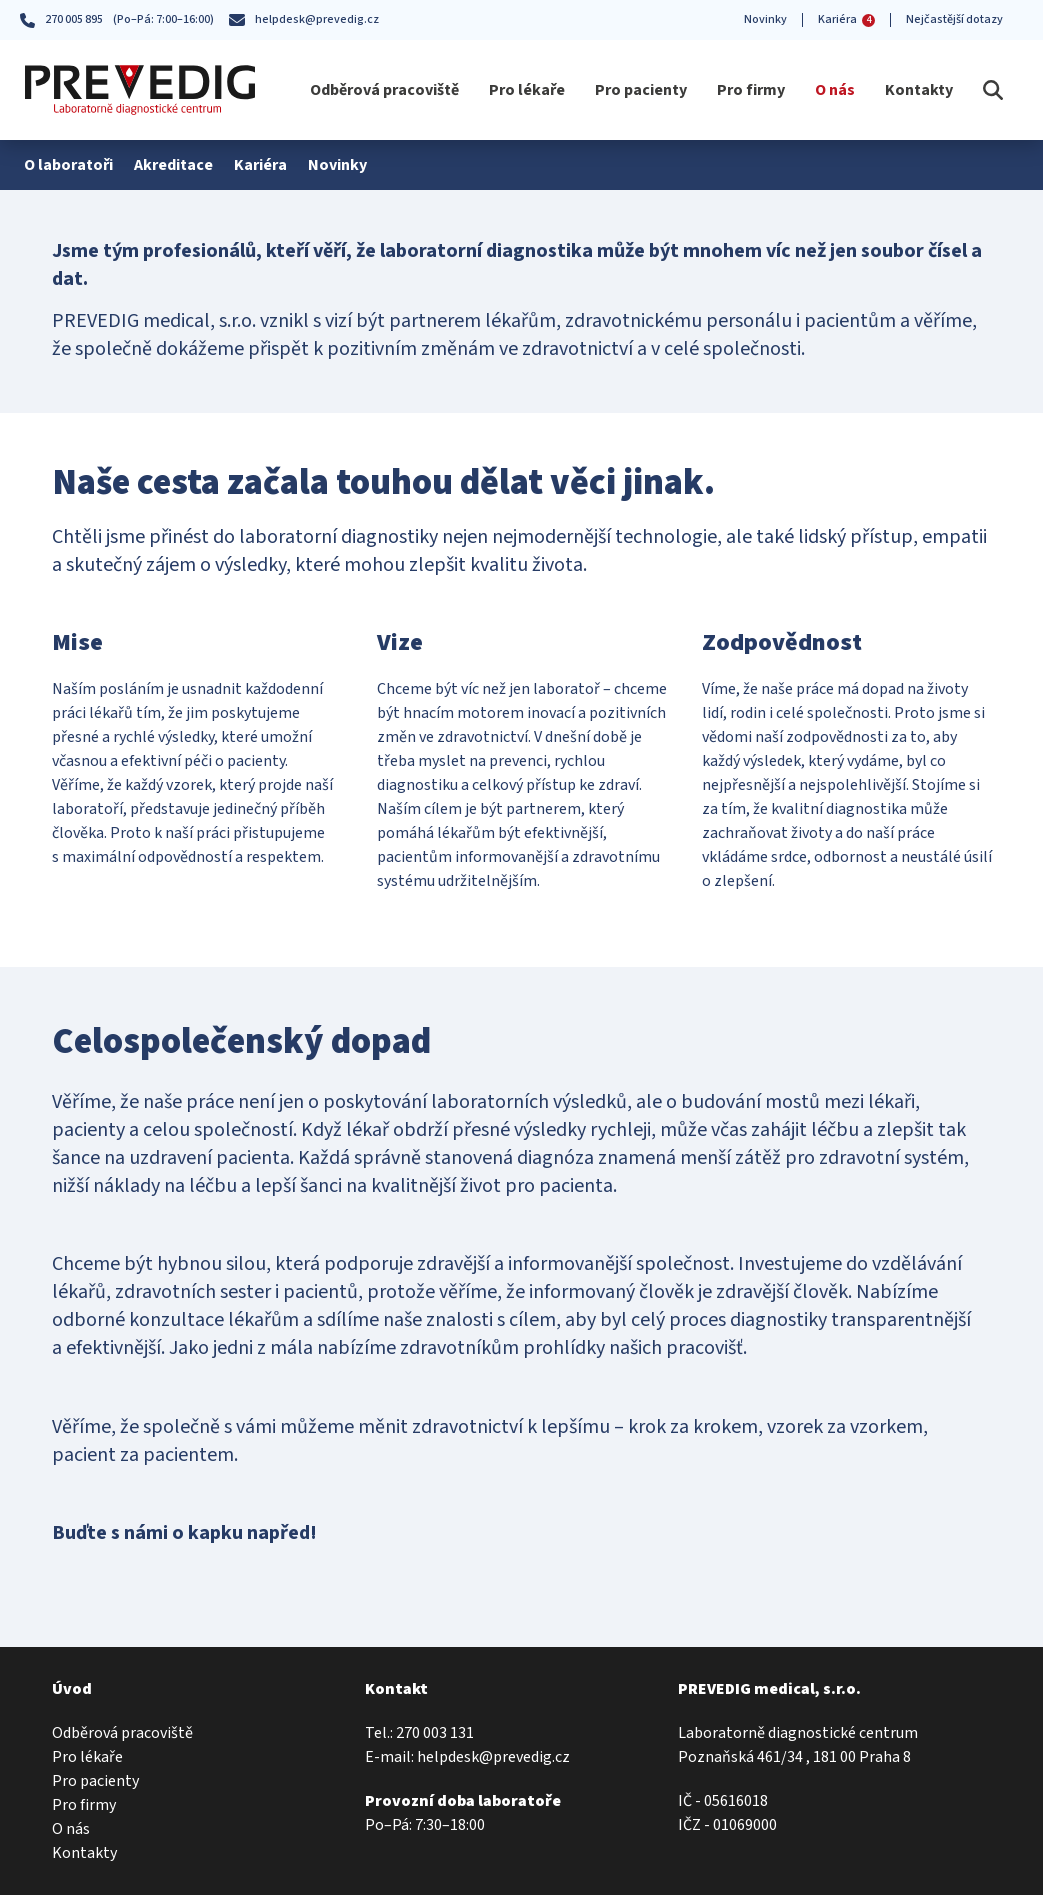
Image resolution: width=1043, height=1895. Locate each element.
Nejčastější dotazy (954, 19)
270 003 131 (435, 1733)
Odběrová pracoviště (384, 90)
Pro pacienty (641, 90)
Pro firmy (751, 90)
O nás (835, 90)
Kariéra (846, 19)
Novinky (765, 19)
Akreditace (170, 165)
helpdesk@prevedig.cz (304, 19)
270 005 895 (61, 19)
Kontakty (919, 90)
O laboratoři (67, 165)
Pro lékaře (527, 90)
